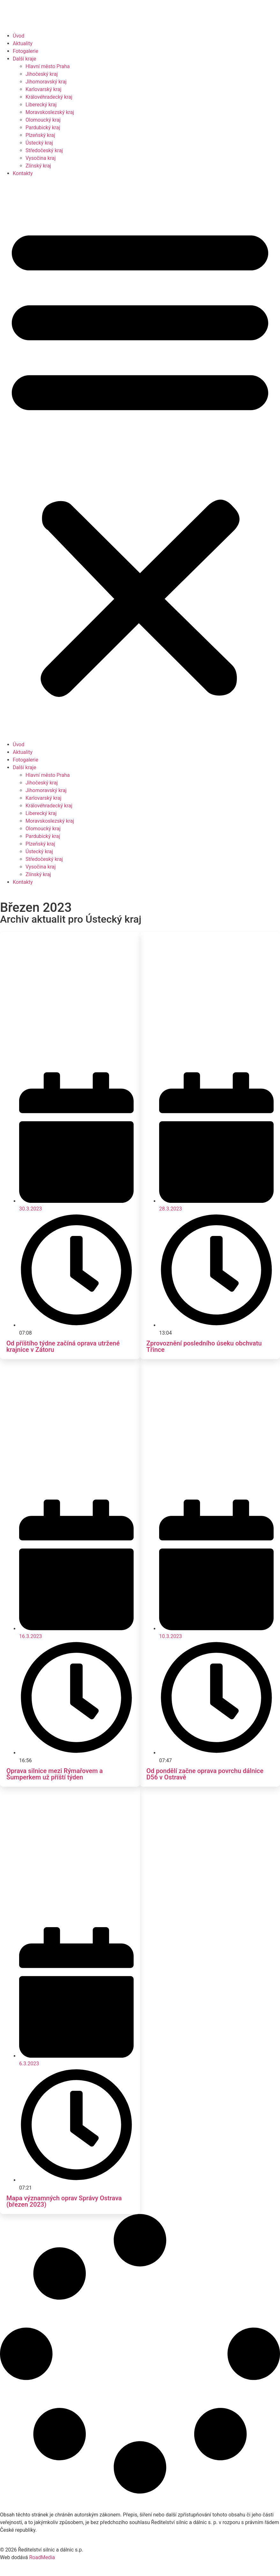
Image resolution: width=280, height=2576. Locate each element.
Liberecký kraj (41, 105)
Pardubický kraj (43, 127)
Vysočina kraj (41, 158)
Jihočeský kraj (42, 74)
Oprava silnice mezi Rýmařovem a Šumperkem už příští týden (54, 1774)
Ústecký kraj (39, 143)
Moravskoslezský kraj (50, 112)
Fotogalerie (25, 51)
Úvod (18, 36)
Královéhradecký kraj (49, 97)
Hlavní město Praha (48, 66)
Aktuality (23, 43)
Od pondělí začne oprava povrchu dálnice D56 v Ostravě (204, 1774)
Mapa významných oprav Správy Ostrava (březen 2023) (64, 2201)
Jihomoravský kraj (46, 82)
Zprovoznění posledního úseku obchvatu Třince (204, 1346)
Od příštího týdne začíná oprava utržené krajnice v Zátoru (63, 1346)
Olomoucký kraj (43, 120)
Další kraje (24, 59)
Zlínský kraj (38, 166)
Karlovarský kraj (43, 89)
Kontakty (23, 173)
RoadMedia (42, 2557)
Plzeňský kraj (40, 135)
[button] (140, 459)
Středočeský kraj (44, 150)
